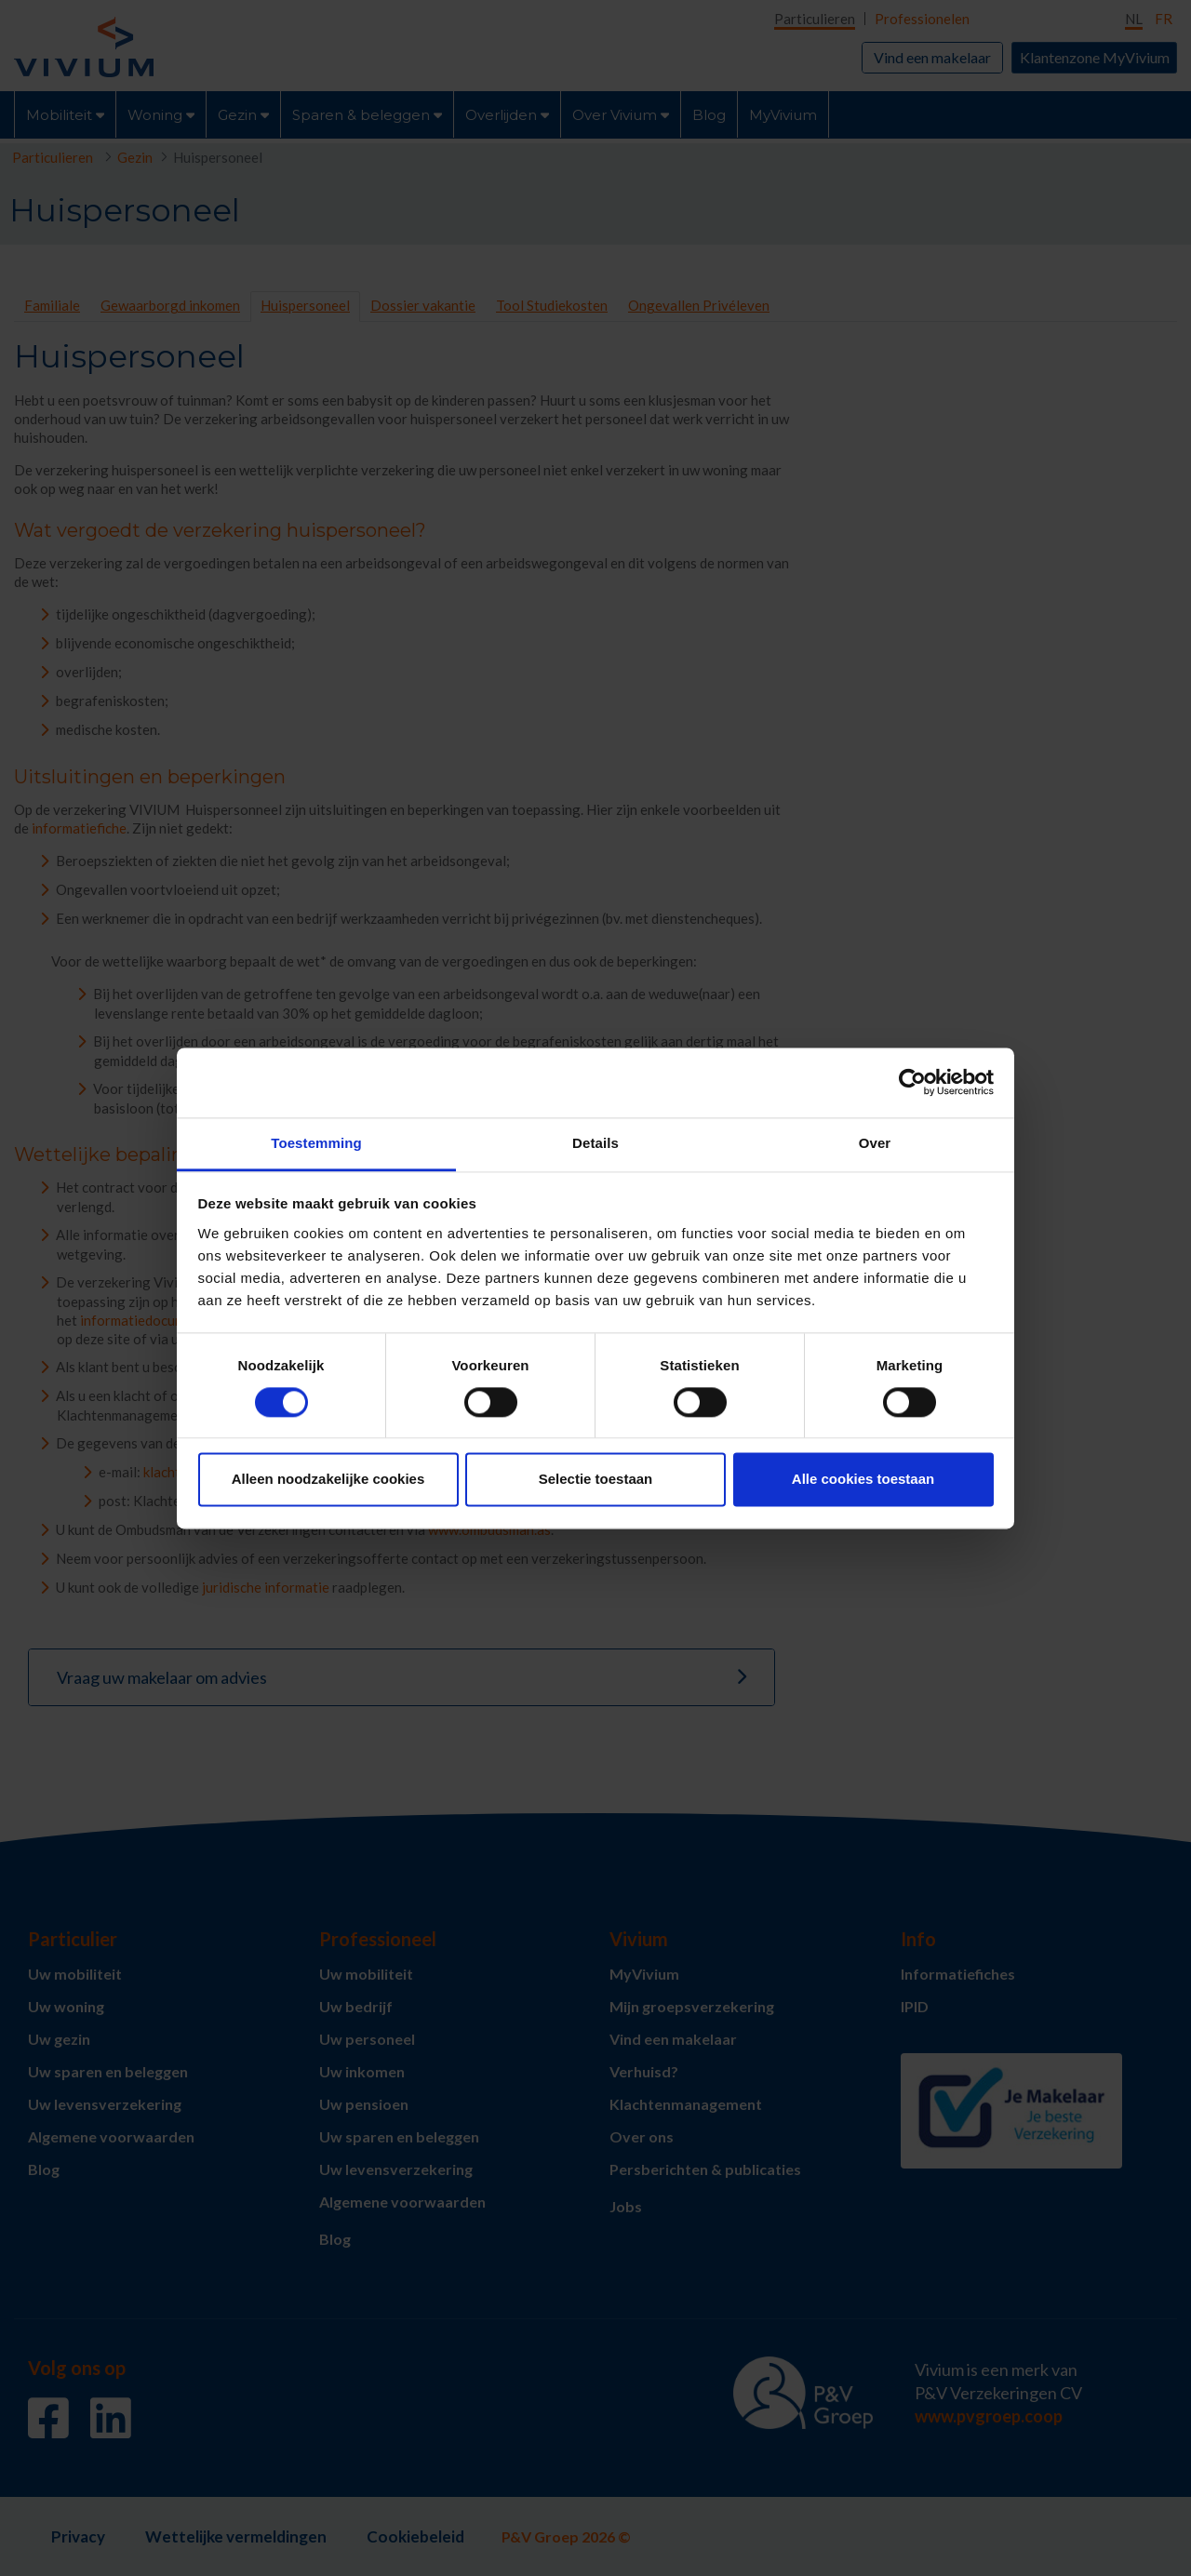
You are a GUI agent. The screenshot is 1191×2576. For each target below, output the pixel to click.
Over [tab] (875, 1143)
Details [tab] (595, 1143)
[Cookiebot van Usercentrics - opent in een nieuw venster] (912, 1082)
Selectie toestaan (596, 1480)
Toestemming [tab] (316, 1143)
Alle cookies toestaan (863, 1480)
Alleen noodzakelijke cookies (328, 1480)
